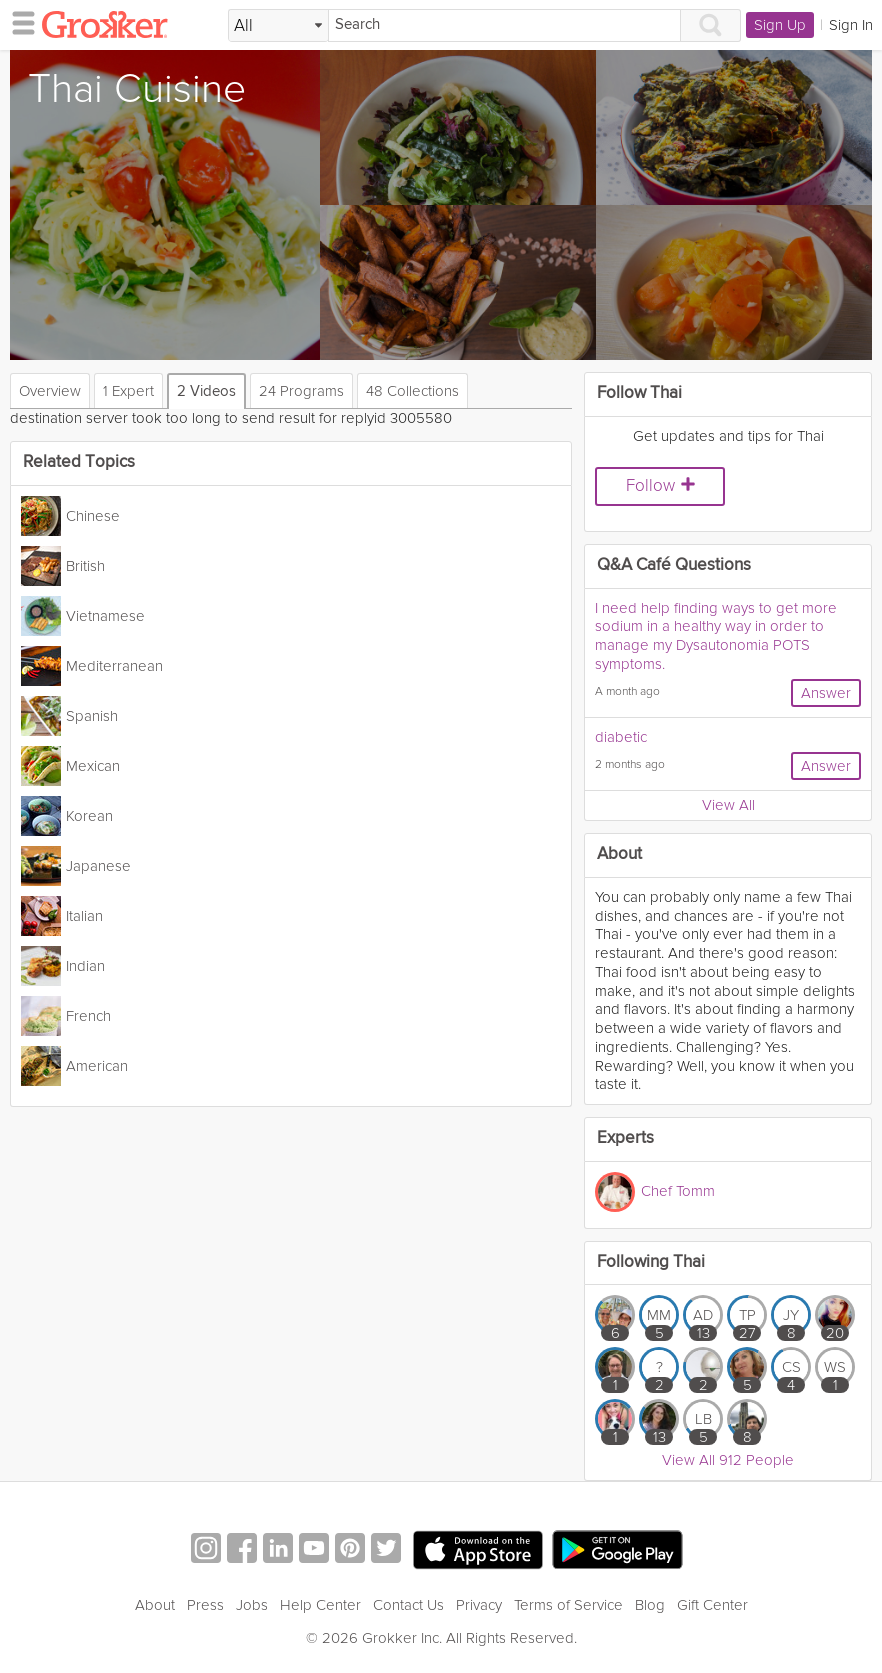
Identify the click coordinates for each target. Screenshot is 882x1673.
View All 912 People (728, 1460)
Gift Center (712, 1605)
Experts (625, 1138)
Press (205, 1605)
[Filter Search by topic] (278, 26)
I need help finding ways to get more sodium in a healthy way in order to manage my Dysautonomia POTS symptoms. (716, 636)
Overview (50, 391)
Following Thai (651, 1262)
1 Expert (128, 391)
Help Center (320, 1605)
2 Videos (206, 391)
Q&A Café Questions (674, 565)
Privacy (479, 1605)
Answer (826, 693)
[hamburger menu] (18, 22)
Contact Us (408, 1605)
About (155, 1605)
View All (728, 805)
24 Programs (301, 391)
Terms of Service (568, 1605)
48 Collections (412, 391)
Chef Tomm (678, 1190)
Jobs (252, 1605)
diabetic (621, 737)
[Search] (504, 25)
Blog (650, 1605)
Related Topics (79, 462)
